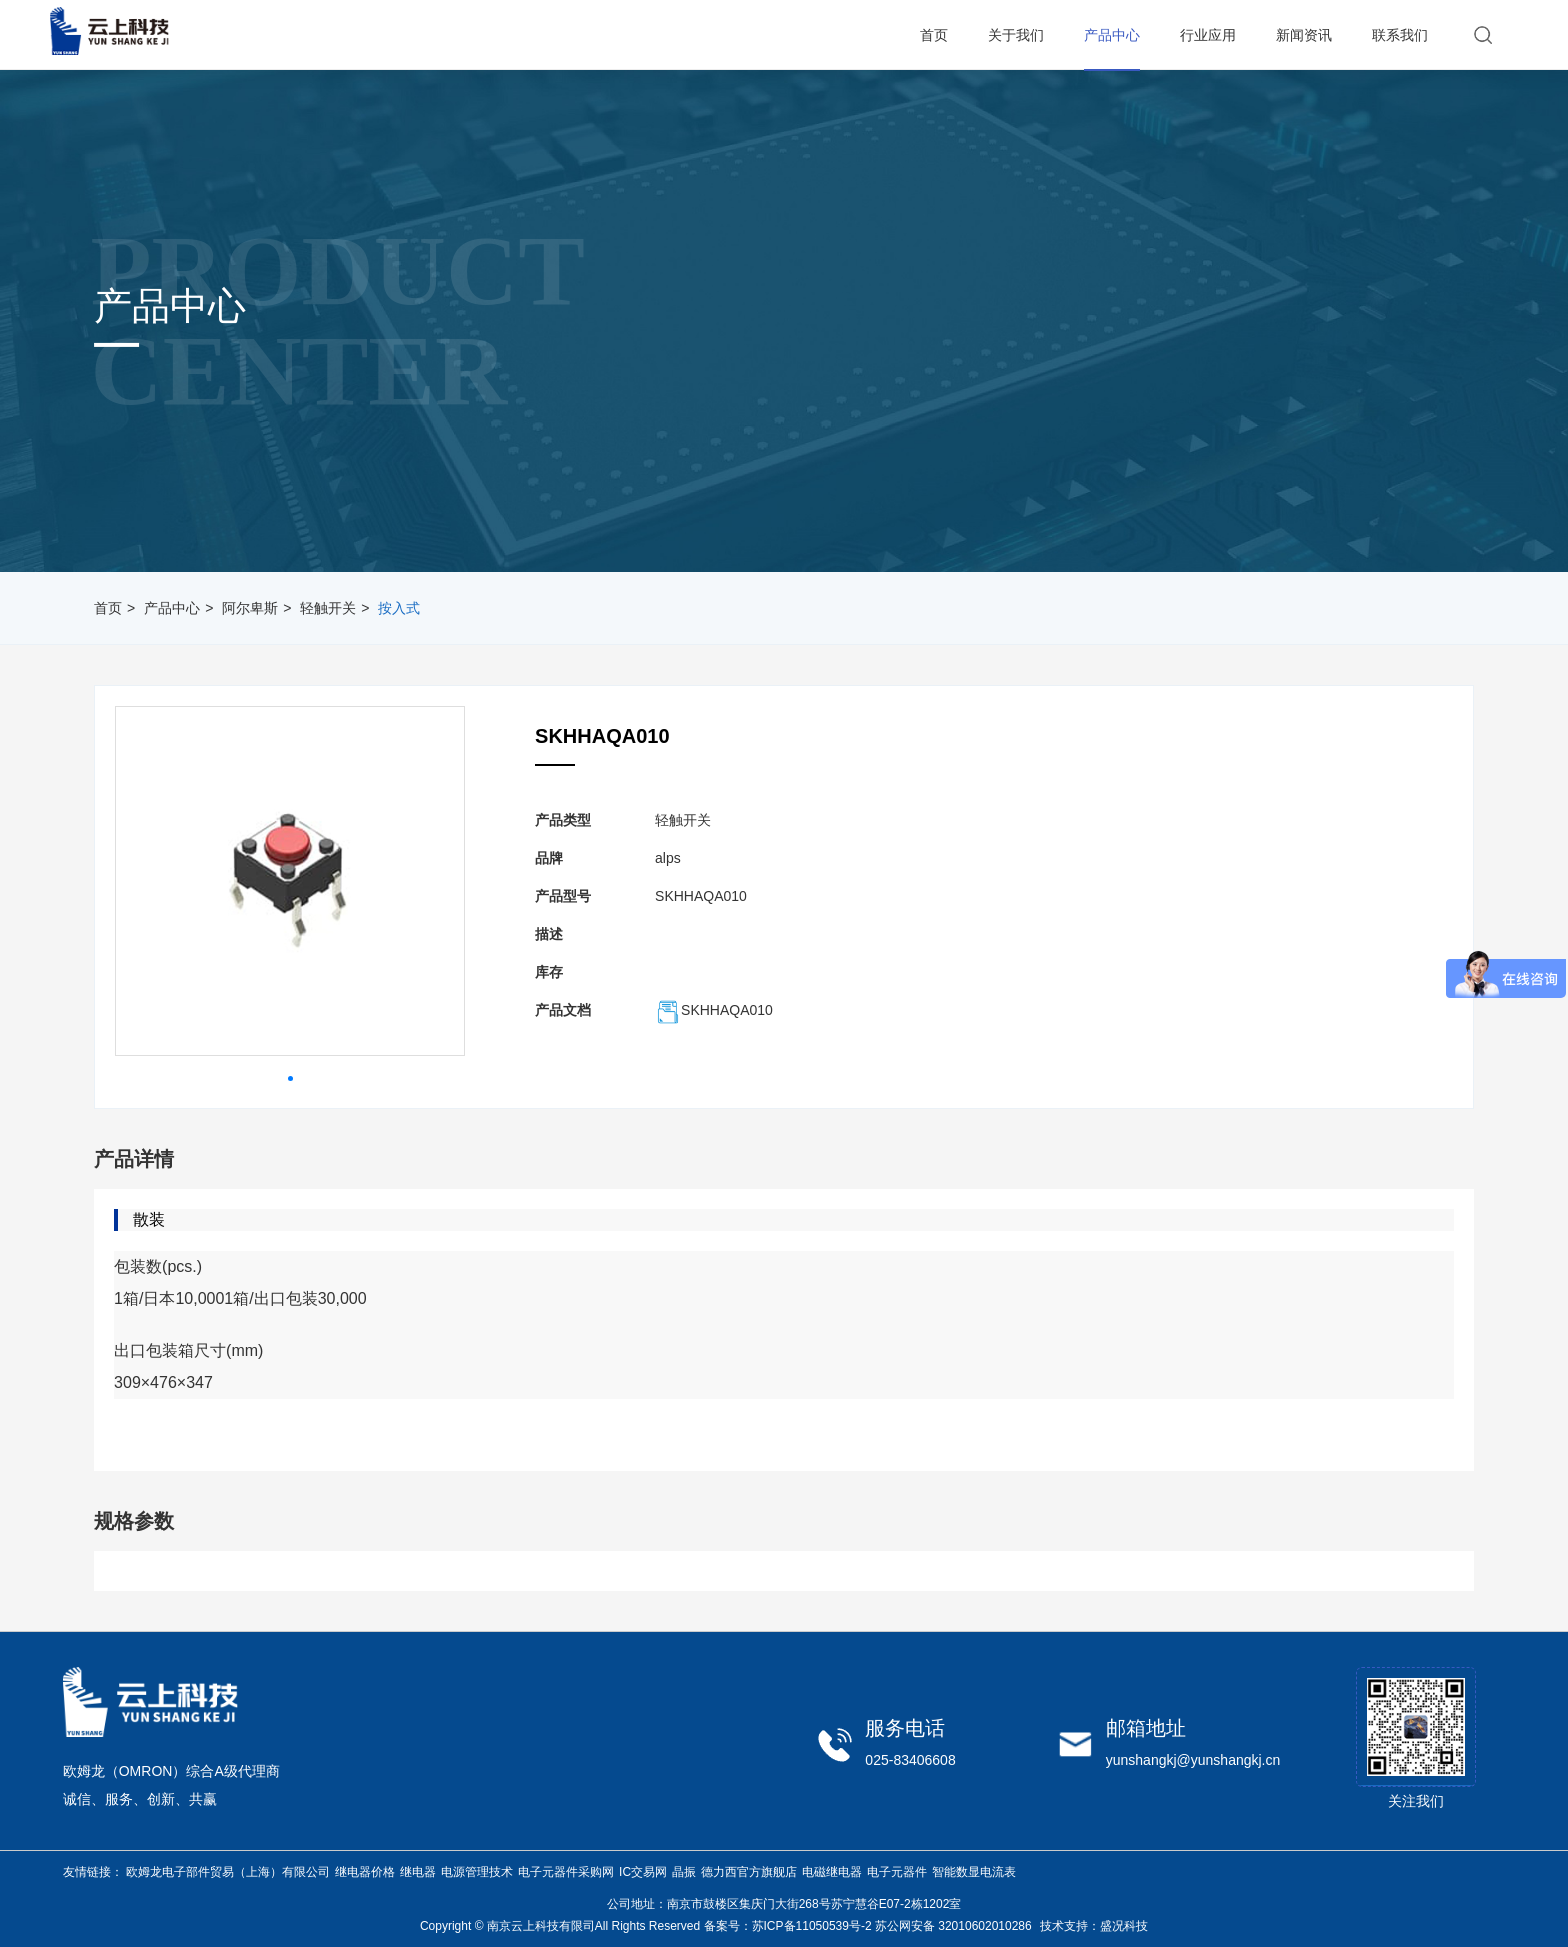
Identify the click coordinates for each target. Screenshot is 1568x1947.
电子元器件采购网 (566, 1872)
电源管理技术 (477, 1872)
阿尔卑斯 (250, 608)
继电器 (418, 1872)
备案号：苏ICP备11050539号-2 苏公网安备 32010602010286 (868, 1926)
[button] (290, 1078)
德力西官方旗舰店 (749, 1872)
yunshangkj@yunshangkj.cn (1193, 1760)
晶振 (684, 1872)
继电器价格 (365, 1872)
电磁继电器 (832, 1872)
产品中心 (172, 608)
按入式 (399, 608)
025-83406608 (910, 1760)
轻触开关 (328, 608)
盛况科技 (1124, 1926)
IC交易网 (643, 1872)
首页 (108, 608)
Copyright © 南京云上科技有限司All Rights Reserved (560, 1926)
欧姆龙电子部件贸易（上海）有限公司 (228, 1872)
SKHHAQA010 (714, 1010)
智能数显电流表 (974, 1872)
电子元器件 (897, 1872)
